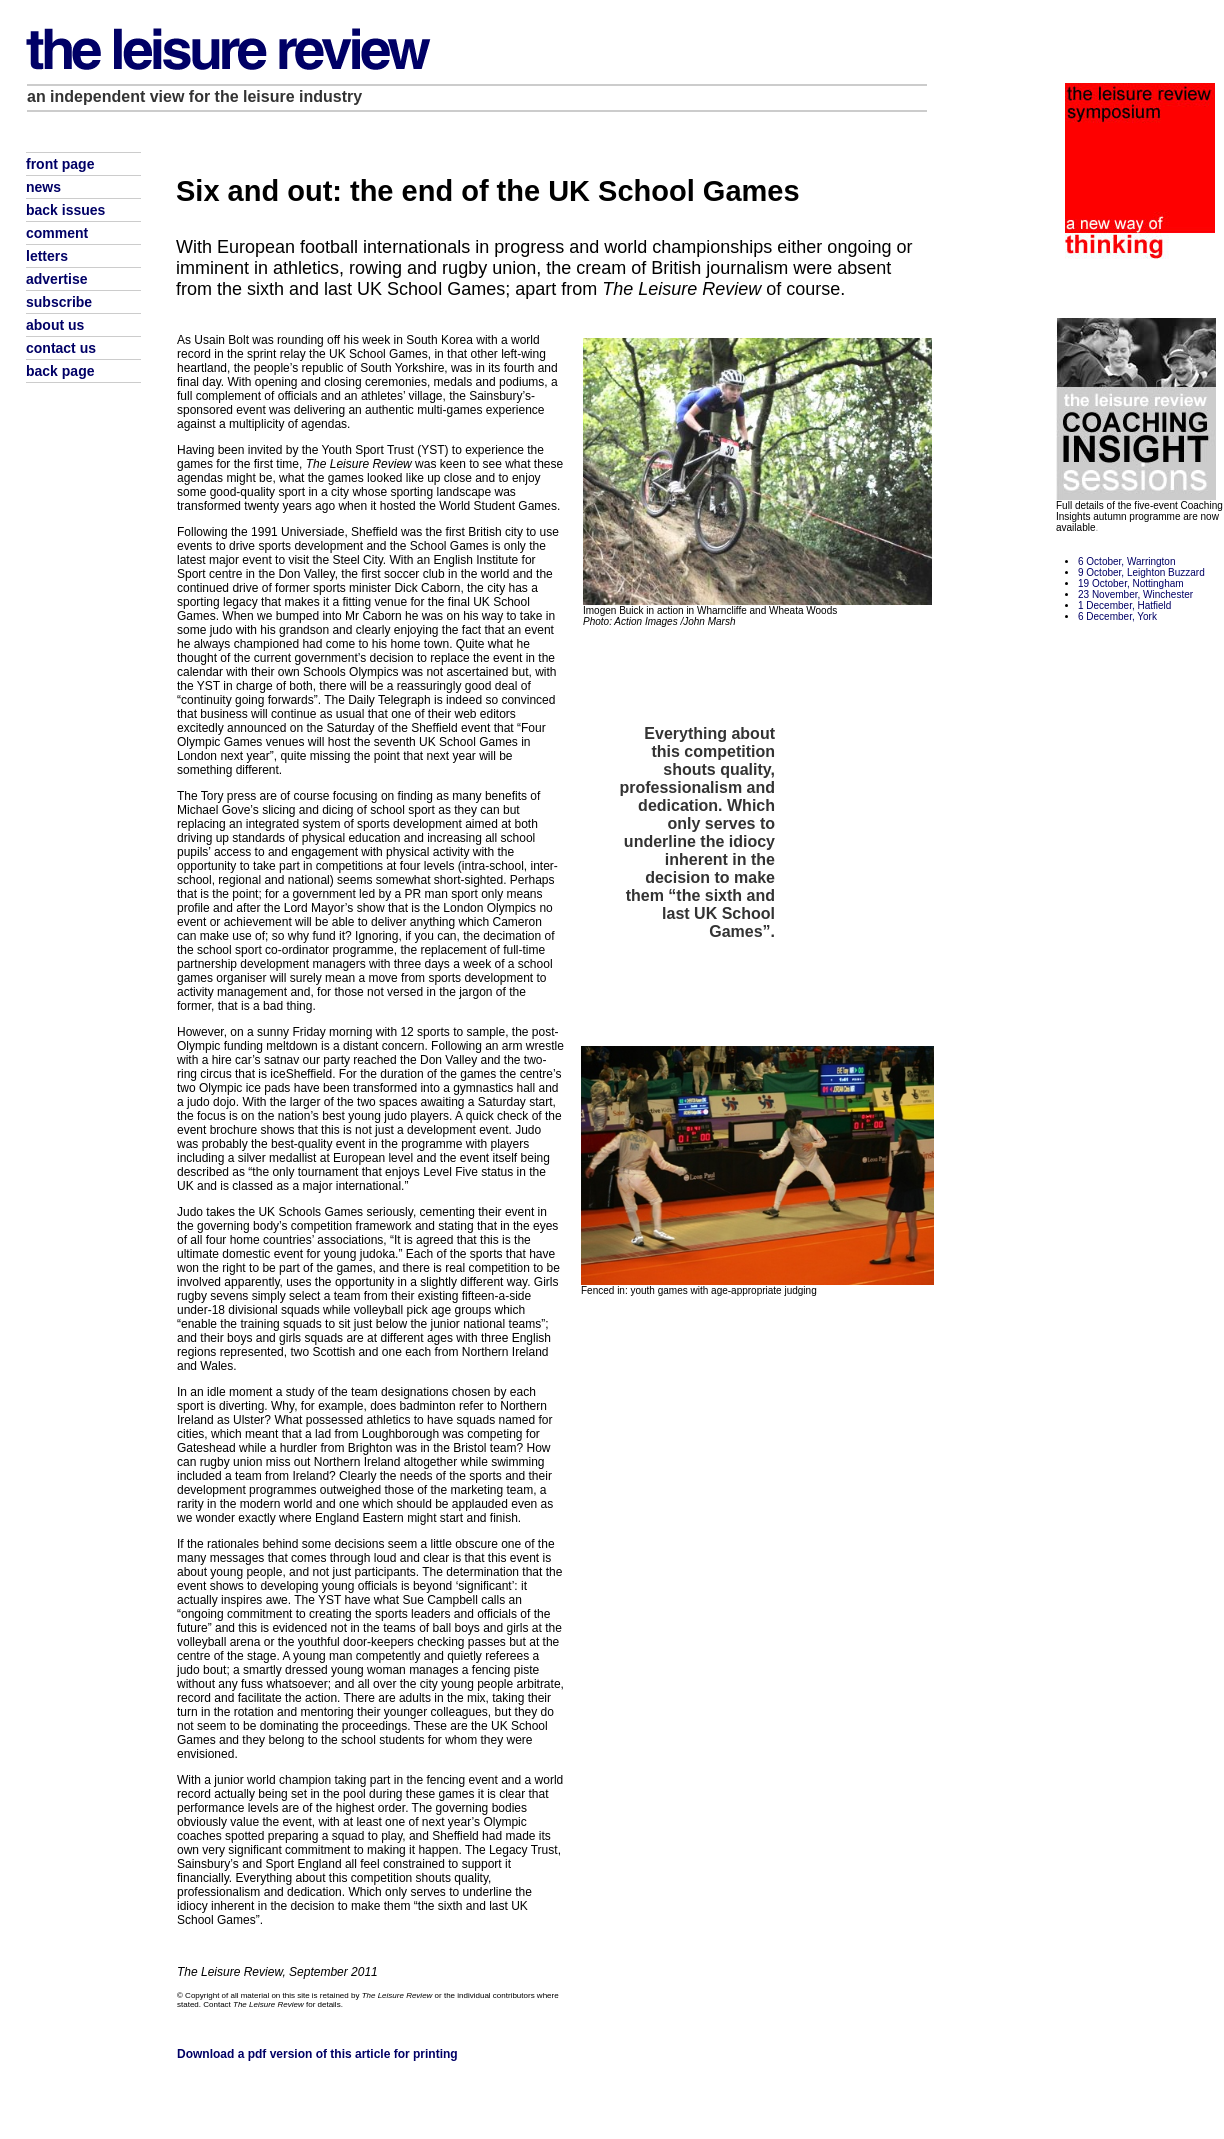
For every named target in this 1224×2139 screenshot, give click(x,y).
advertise (56, 279)
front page (60, 164)
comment (57, 233)
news (43, 187)
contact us (61, 348)
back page (60, 371)
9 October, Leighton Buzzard (1141, 572)
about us (55, 325)
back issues (65, 210)
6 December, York (1117, 616)
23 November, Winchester (1135, 594)
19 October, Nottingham (1131, 583)
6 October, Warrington (1126, 561)
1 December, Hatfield (1124, 605)
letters (47, 256)
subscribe (59, 302)
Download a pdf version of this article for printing (317, 2054)
